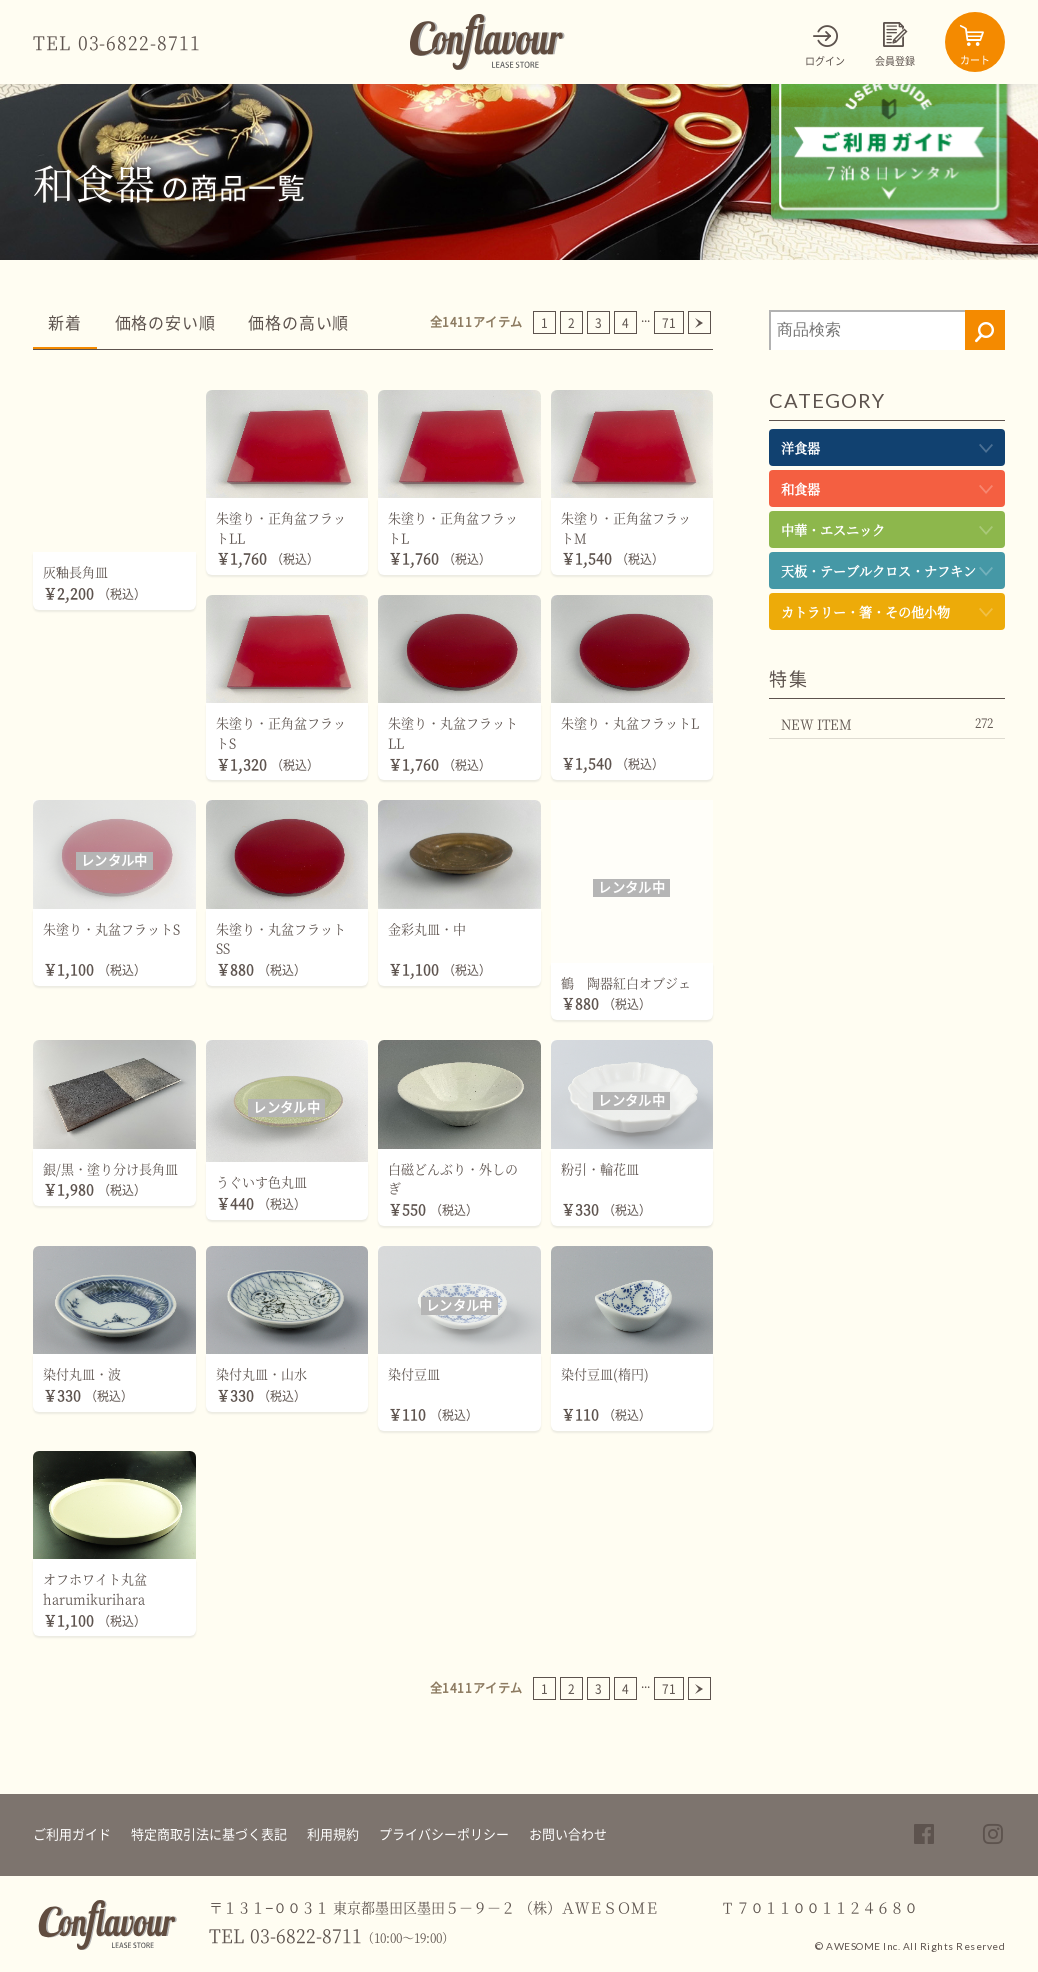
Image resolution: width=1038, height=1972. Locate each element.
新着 (65, 323)
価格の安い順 (165, 323)
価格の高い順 (298, 323)
